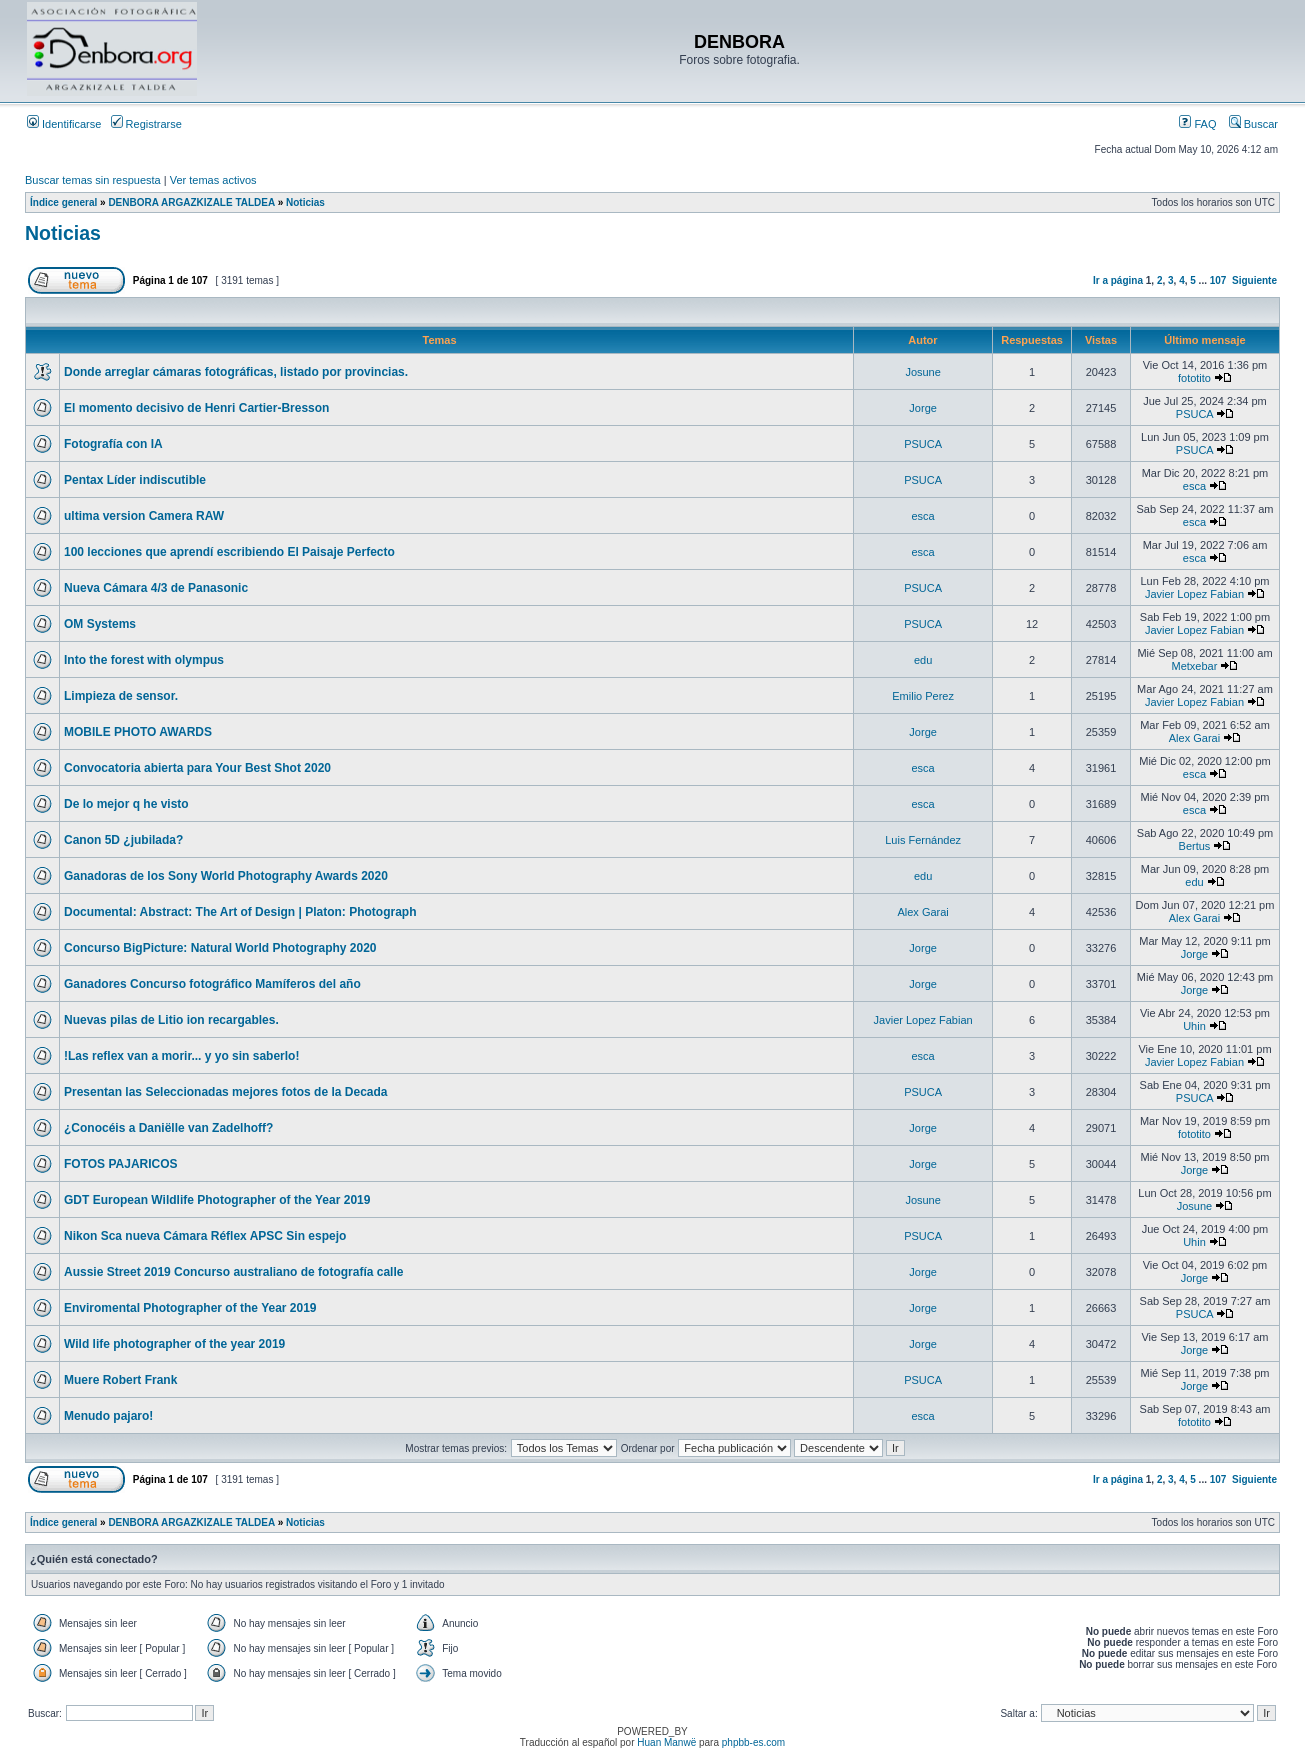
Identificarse (64, 124)
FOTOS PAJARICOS (121, 1164)
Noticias (305, 202)
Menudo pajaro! (108, 1416)
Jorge (923, 408)
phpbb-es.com (753, 1742)
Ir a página (1118, 280)
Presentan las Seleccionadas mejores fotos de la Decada (225, 1092)
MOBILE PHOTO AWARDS (138, 732)
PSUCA (1194, 414)
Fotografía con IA (113, 444)
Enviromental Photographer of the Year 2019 (190, 1308)
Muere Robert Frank (120, 1380)
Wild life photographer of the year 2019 (174, 1344)
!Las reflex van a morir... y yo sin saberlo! (181, 1056)
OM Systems (100, 624)
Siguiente (1254, 280)
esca (1194, 486)
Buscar (1253, 124)
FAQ (1197, 124)
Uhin (1194, 1026)
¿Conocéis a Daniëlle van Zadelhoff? (168, 1128)
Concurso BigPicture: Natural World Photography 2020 (220, 948)
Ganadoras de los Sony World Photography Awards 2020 (226, 876)
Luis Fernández (923, 840)
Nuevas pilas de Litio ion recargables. (171, 1020)
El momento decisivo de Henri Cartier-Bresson (196, 408)
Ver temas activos (213, 180)
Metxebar (1195, 666)
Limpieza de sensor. (121, 696)
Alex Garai (1194, 738)
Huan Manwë (666, 1742)
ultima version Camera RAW (144, 516)
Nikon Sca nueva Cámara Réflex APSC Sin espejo (205, 1236)
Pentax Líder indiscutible (135, 480)
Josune (922, 372)
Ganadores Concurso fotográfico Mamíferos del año (212, 984)
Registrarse (146, 124)
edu (923, 660)
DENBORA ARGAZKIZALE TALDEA (191, 202)
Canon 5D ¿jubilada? (123, 840)
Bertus (1195, 846)
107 (1218, 280)
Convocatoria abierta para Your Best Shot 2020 (197, 768)
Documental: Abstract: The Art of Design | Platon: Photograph (240, 912)
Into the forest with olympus (144, 660)
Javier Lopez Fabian (1194, 594)
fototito (1194, 378)
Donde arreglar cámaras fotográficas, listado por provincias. (236, 372)
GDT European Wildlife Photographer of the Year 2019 (217, 1200)
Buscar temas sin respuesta (93, 180)
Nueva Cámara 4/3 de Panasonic (156, 588)
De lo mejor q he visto (126, 804)
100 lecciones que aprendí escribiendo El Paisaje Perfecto (229, 552)
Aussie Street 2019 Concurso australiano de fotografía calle (233, 1272)
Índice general (63, 202)
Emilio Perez (923, 696)
